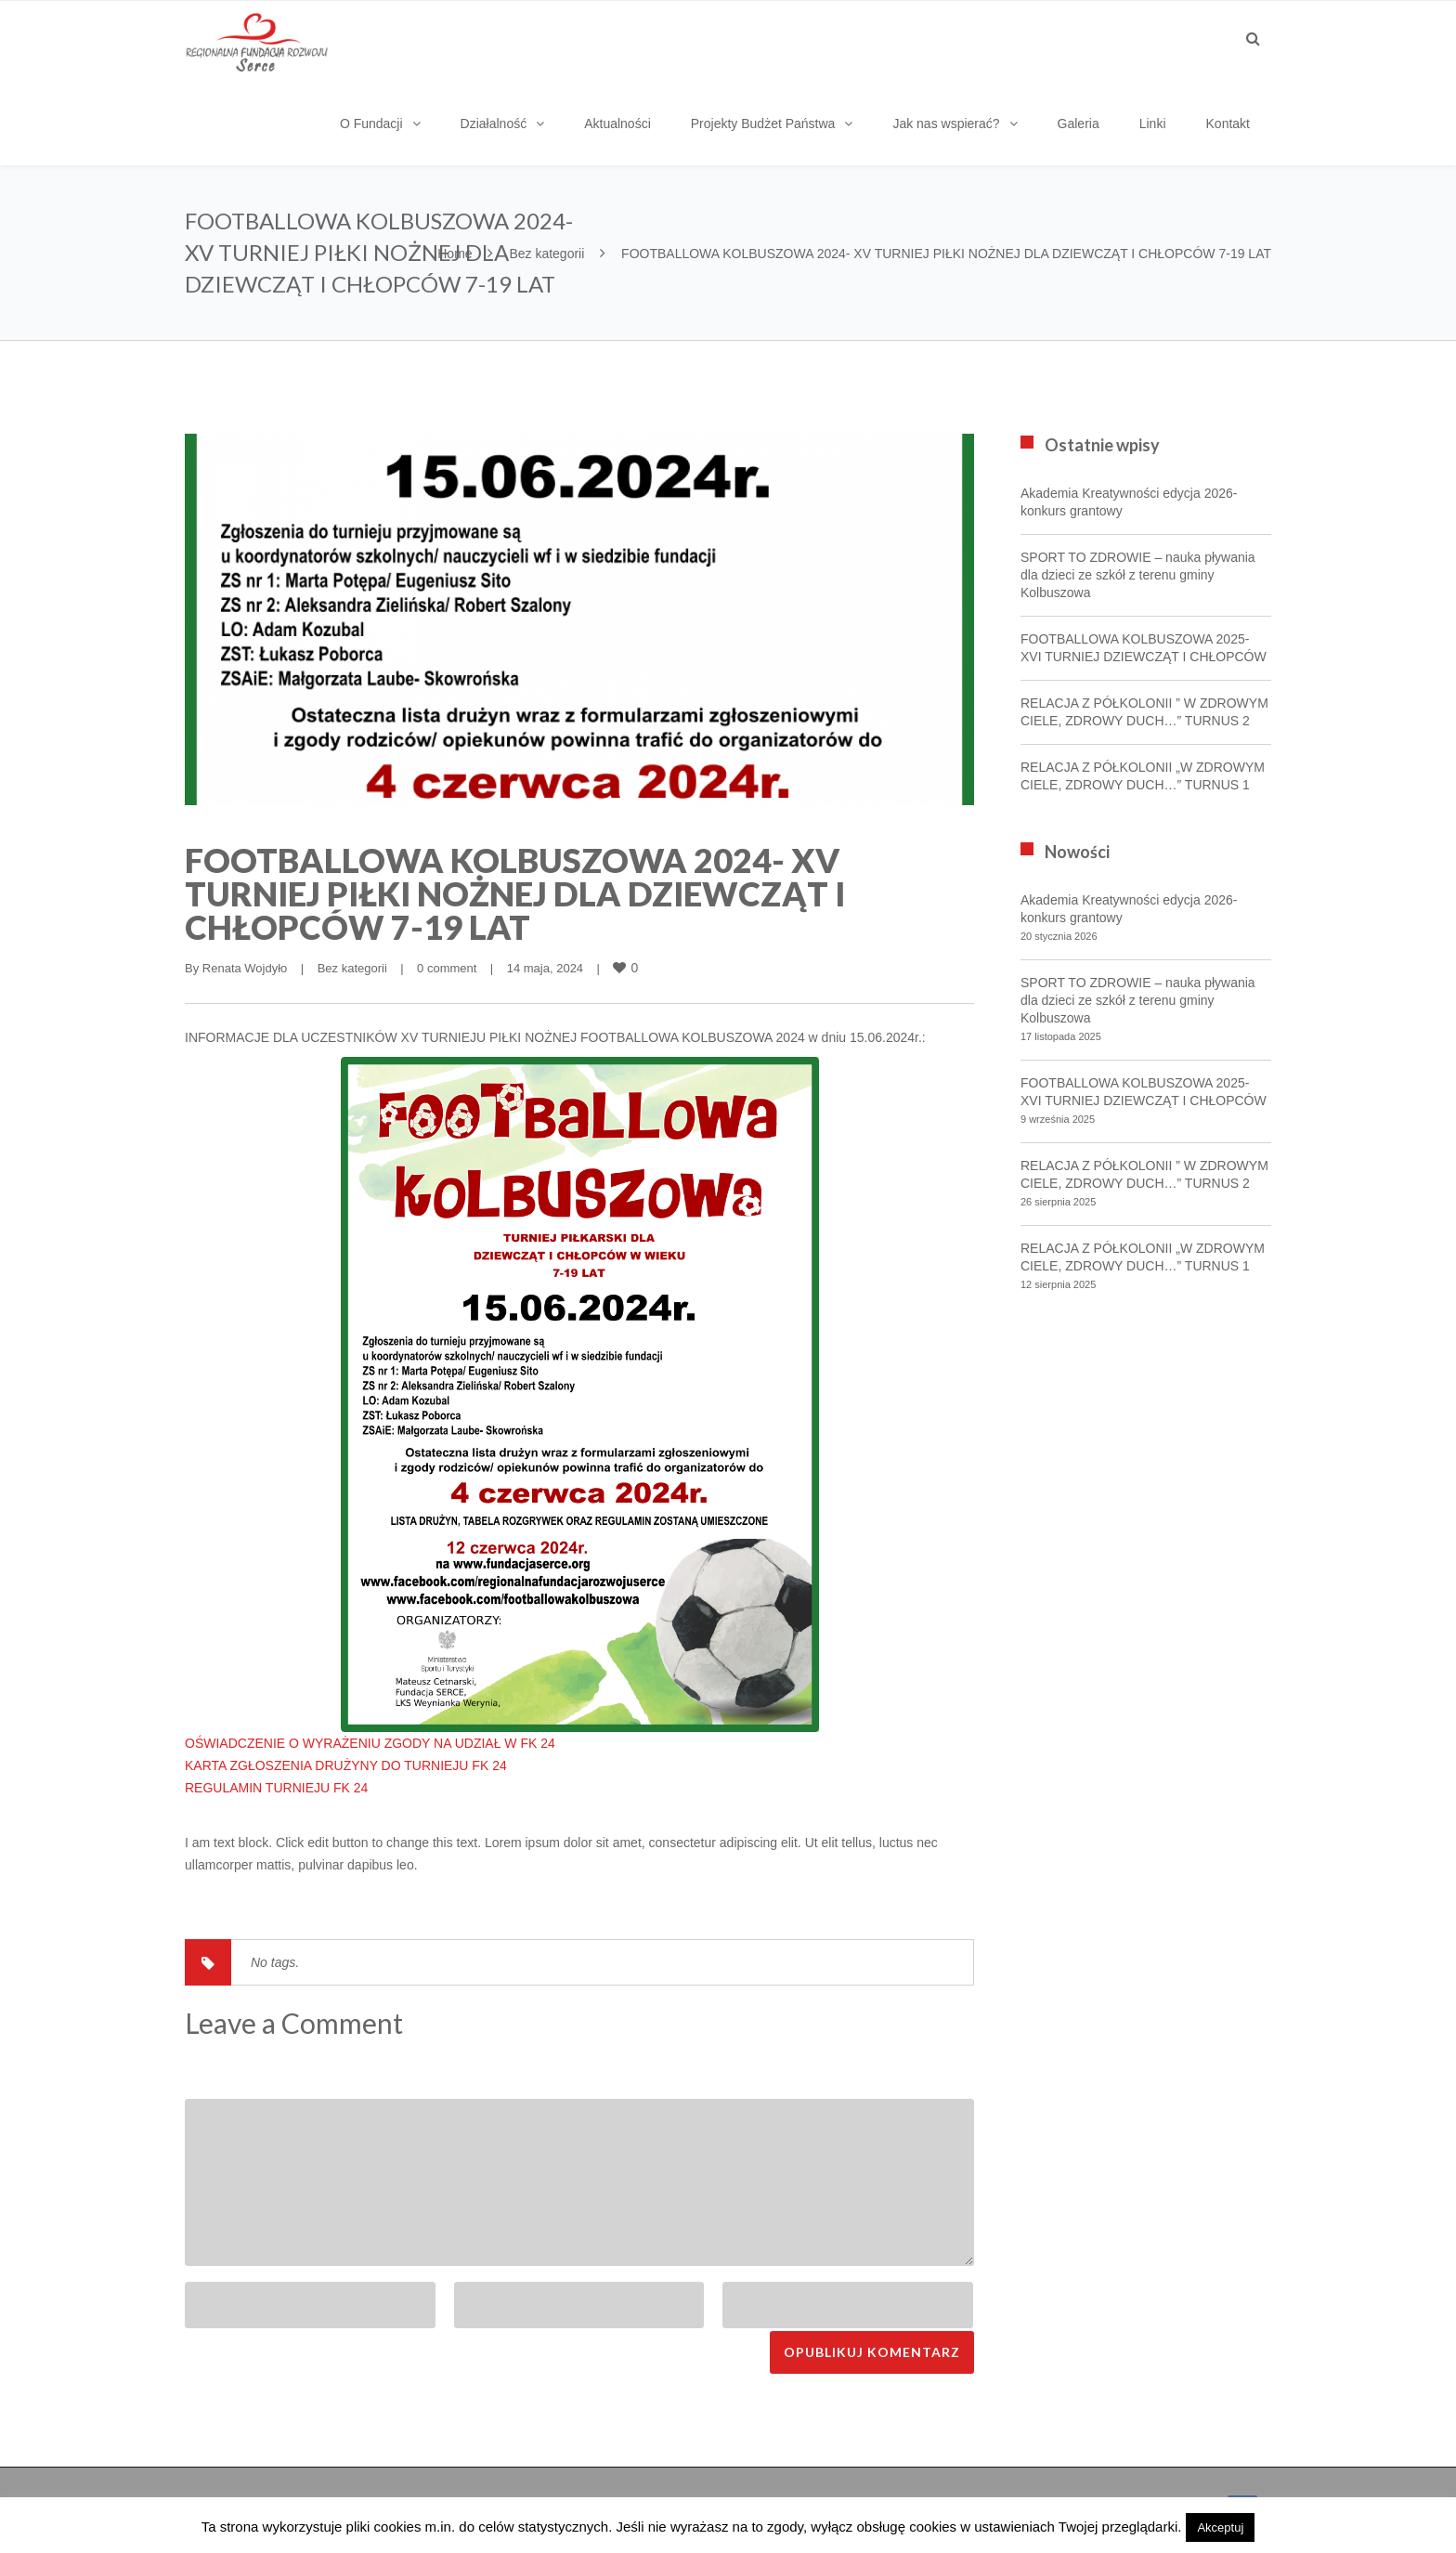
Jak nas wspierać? (945, 123)
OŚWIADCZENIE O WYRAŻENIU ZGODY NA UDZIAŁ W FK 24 (370, 1743)
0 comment (446, 968)
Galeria (1078, 123)
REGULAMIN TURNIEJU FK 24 (276, 1787)
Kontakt (1228, 123)
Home (454, 253)
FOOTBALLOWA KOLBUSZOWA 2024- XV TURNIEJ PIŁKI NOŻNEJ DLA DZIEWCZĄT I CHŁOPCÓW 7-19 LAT (515, 893)
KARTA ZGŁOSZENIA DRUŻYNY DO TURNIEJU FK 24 (346, 1765)
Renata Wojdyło (245, 968)
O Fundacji (371, 123)
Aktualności (617, 123)
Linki (1152, 123)
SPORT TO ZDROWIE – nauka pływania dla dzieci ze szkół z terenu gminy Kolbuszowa (1137, 575)
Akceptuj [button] (1220, 2527)
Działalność (494, 123)
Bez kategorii (546, 253)
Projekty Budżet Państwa (763, 123)
